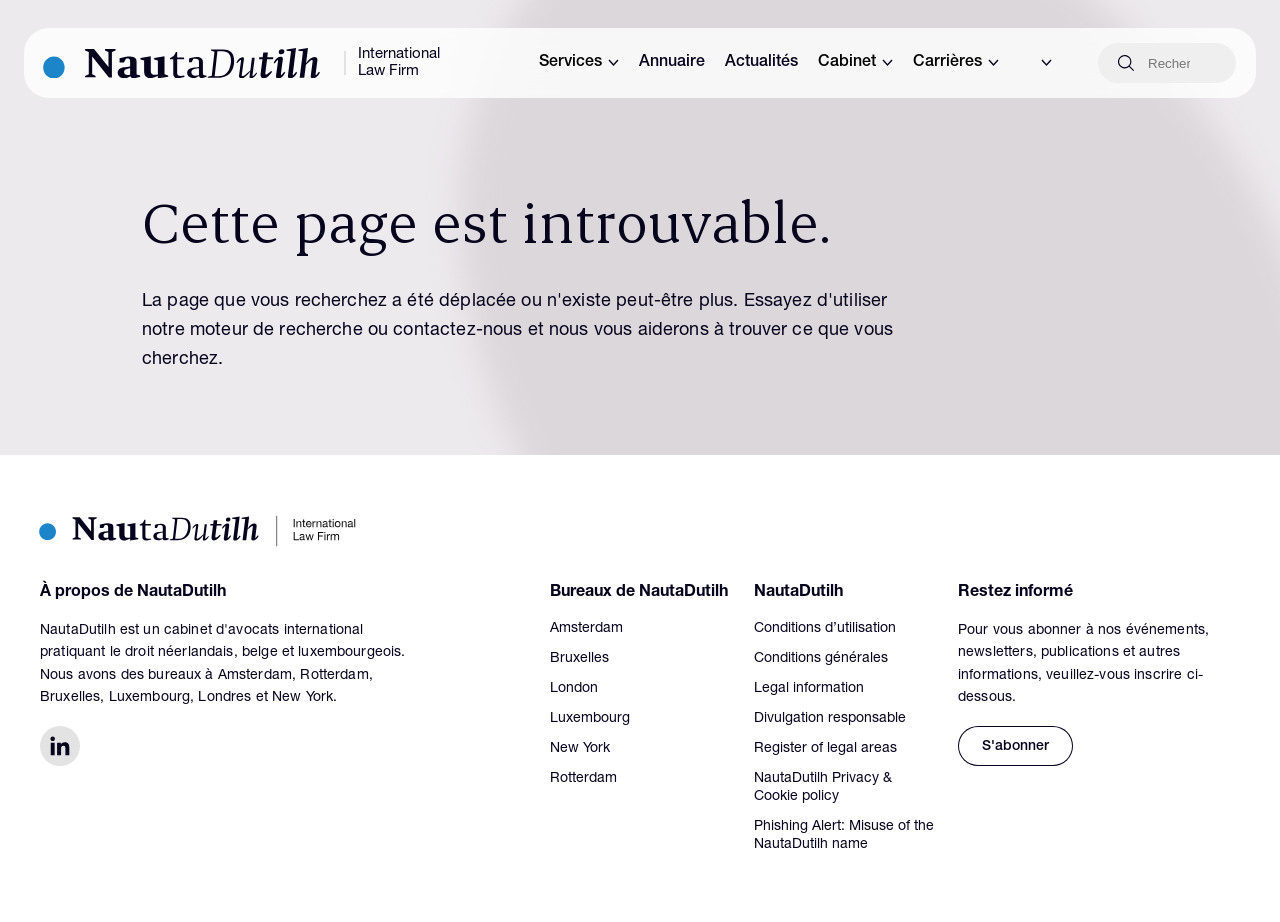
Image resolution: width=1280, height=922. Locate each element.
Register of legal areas (825, 749)
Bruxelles (579, 659)
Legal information (809, 689)
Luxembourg (590, 719)
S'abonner (1015, 747)
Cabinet (855, 63)
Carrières (956, 63)
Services (579, 63)
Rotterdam (583, 779)
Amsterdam (586, 629)
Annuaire (672, 63)
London (574, 689)
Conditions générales (821, 659)
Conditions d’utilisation (825, 629)
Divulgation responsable (830, 719)
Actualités (761, 63)
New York (580, 749)
